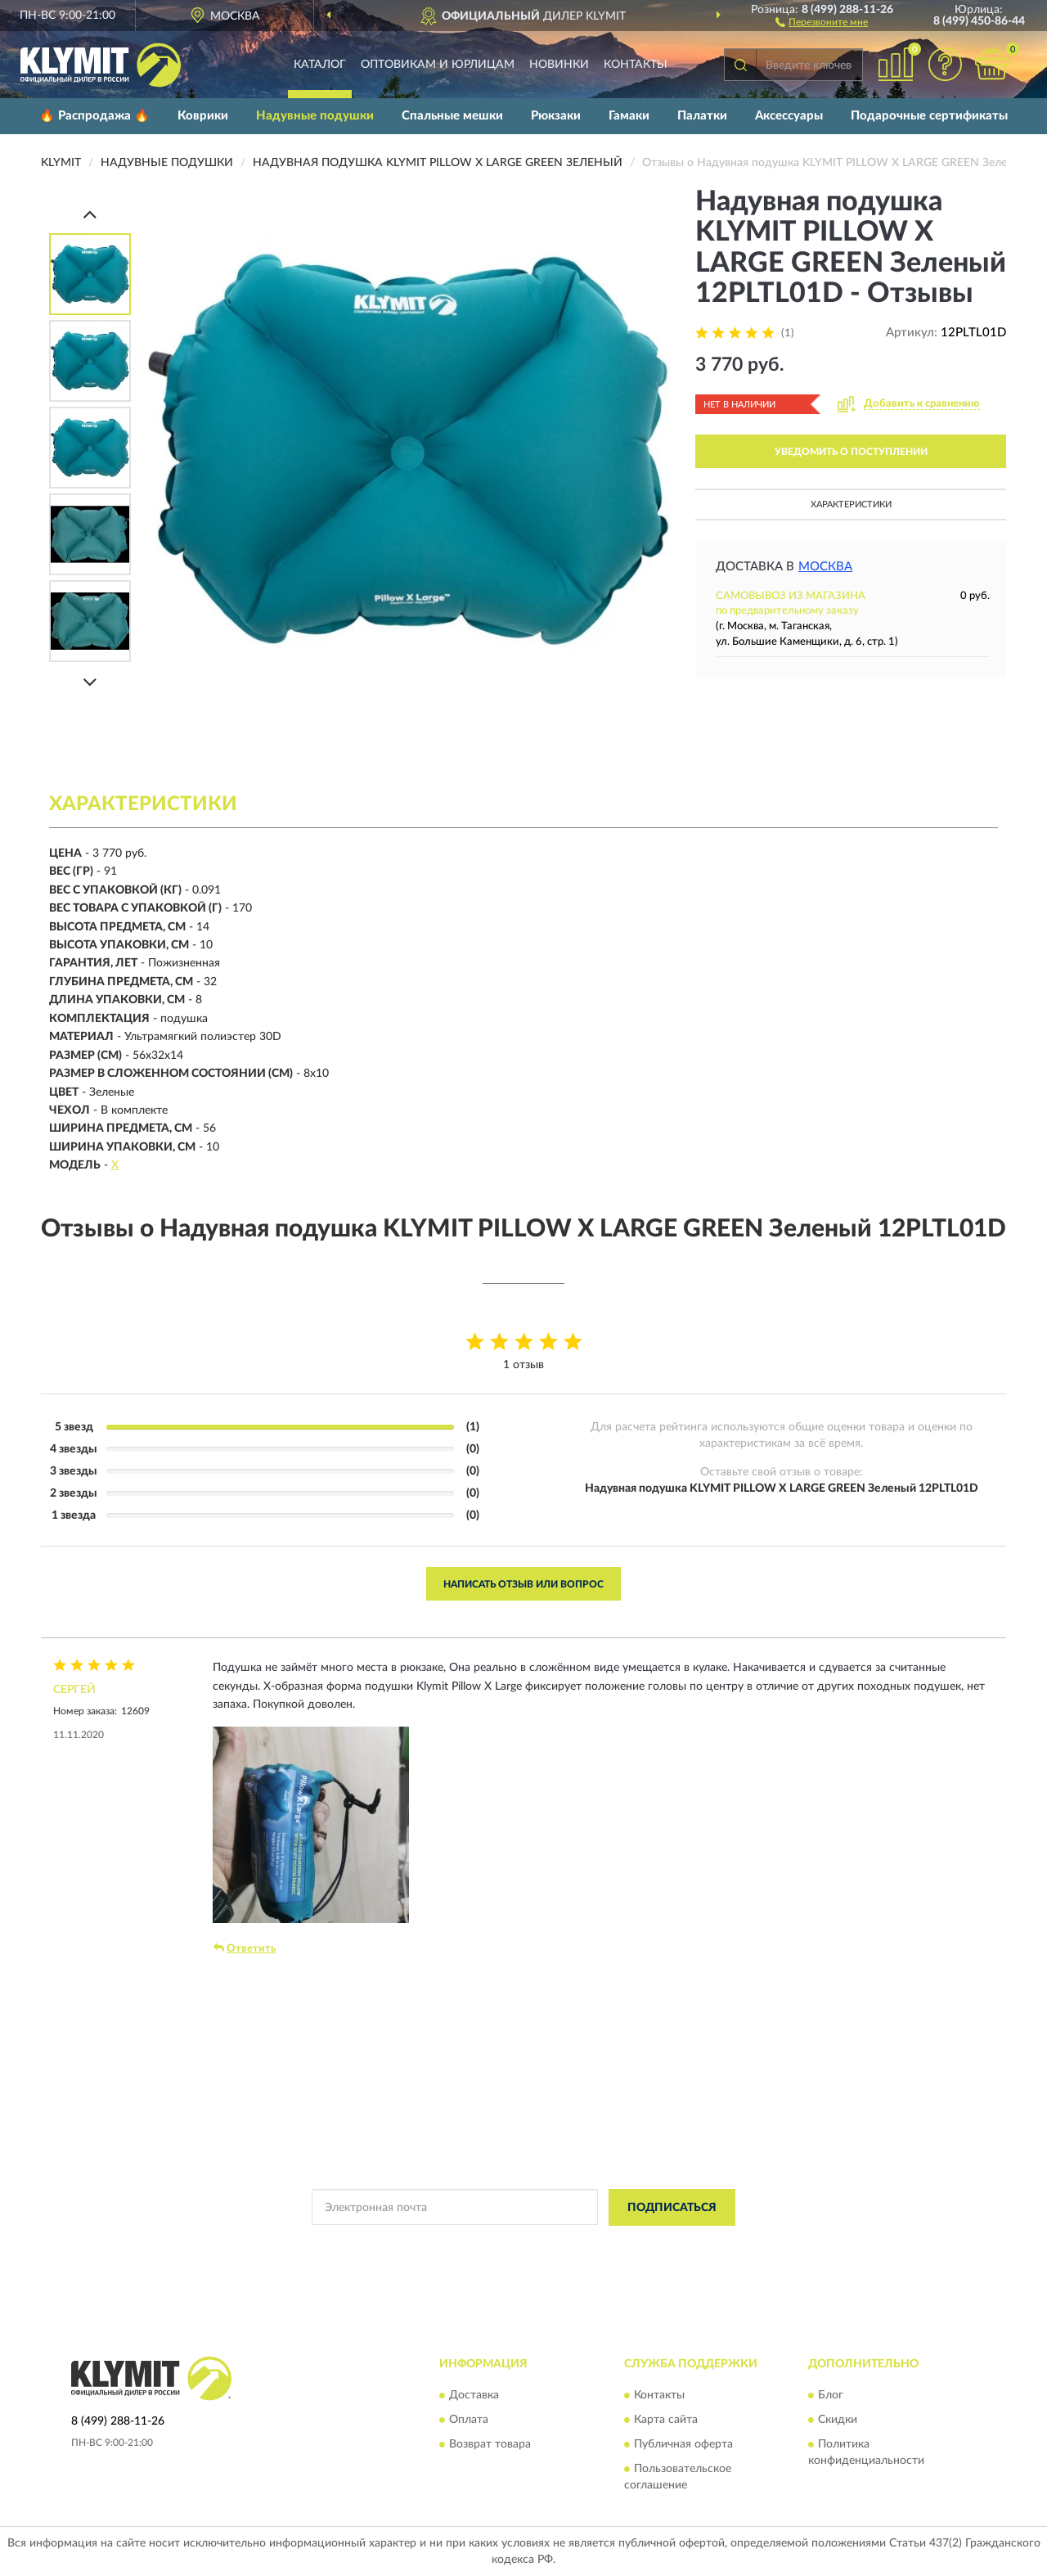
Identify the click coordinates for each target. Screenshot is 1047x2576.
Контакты (635, 64)
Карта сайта (666, 2420)
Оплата (468, 2420)
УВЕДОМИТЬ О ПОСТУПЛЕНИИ (851, 452)
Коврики (202, 116)
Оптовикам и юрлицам (438, 64)
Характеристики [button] (851, 504)
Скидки (837, 2420)
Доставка (474, 2396)
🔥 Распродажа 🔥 (94, 116)
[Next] (90, 682)
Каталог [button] (320, 64)
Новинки (559, 64)
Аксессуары (789, 116)
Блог (830, 2396)
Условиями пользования (668, 2244)
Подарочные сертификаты (929, 116)
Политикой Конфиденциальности (524, 2244)
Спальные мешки (452, 116)
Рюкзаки (556, 116)
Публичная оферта (683, 2445)
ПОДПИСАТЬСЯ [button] (672, 2207)
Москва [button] (825, 567)
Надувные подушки (315, 116)
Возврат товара (490, 2445)
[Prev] (90, 214)
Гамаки (629, 116)
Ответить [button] (244, 1948)
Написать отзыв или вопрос (523, 1584)
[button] (821, 21)
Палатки (702, 116)
